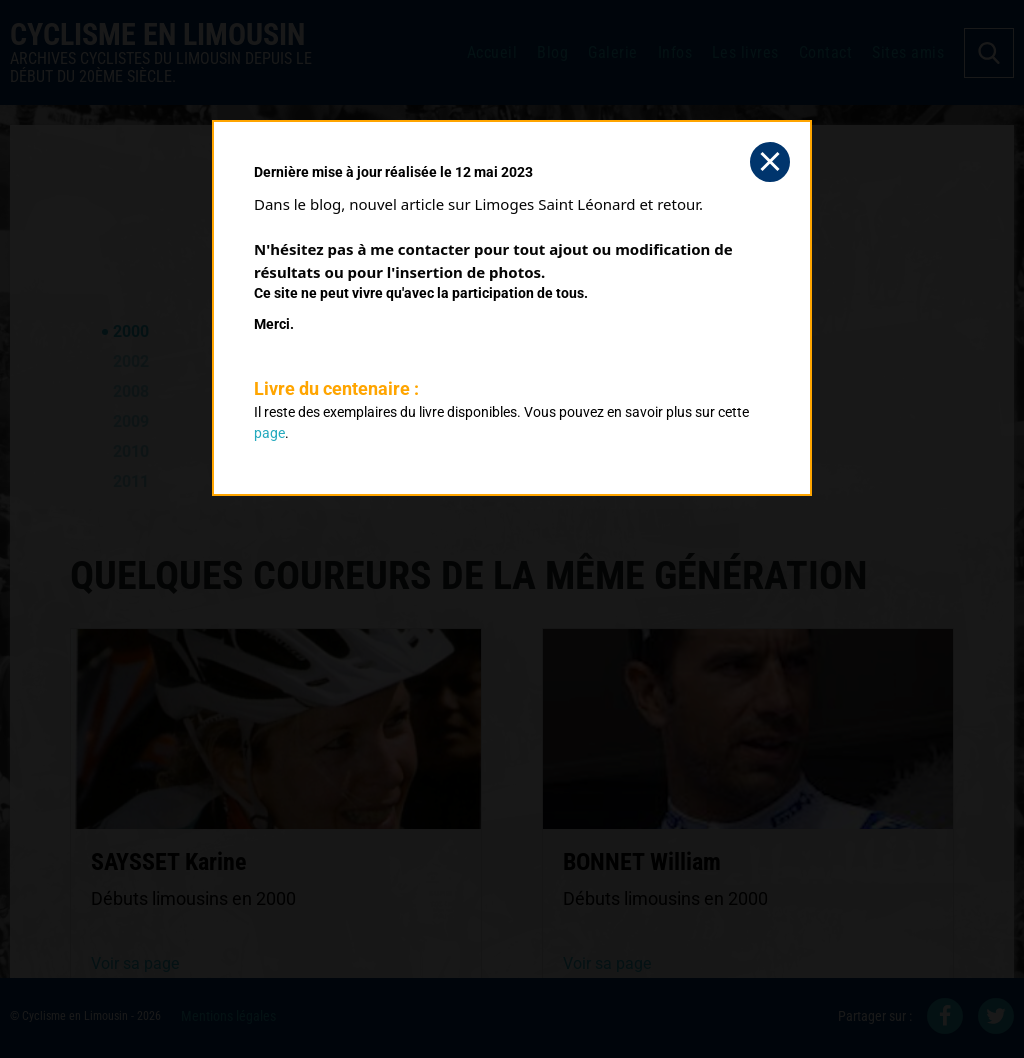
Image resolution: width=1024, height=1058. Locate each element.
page (269, 433)
